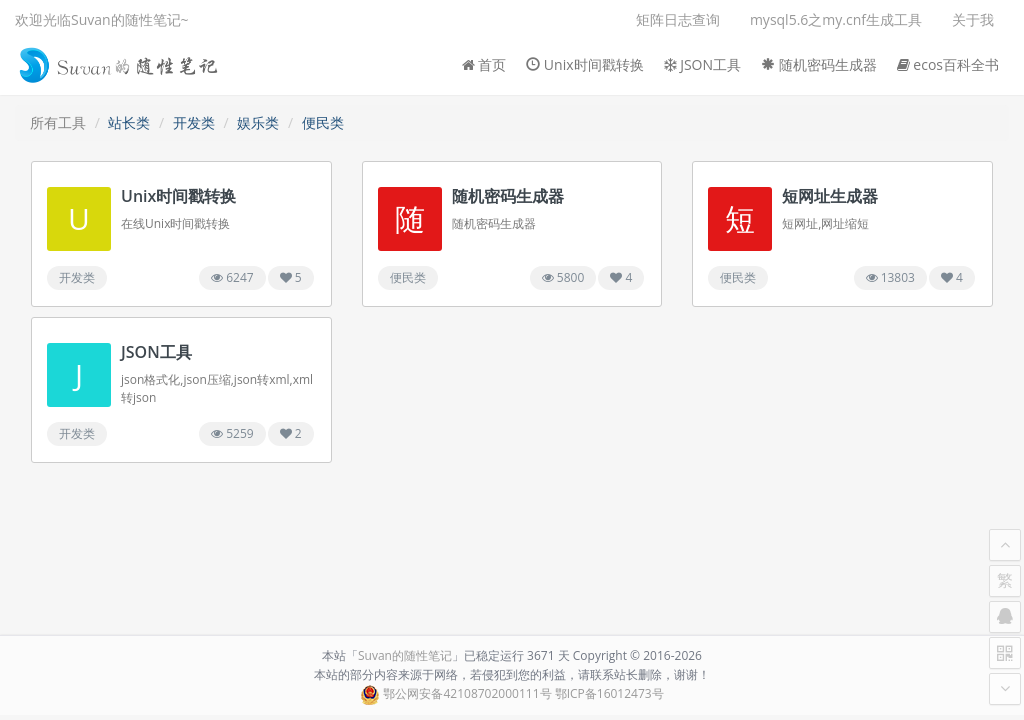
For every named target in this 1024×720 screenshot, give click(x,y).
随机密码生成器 (819, 64)
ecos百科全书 (948, 64)
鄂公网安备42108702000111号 (467, 693)
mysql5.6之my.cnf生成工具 (836, 19)
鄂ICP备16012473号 (609, 693)
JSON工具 (703, 64)
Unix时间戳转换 (584, 64)
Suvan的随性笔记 (405, 655)
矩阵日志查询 (678, 19)
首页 (484, 64)
